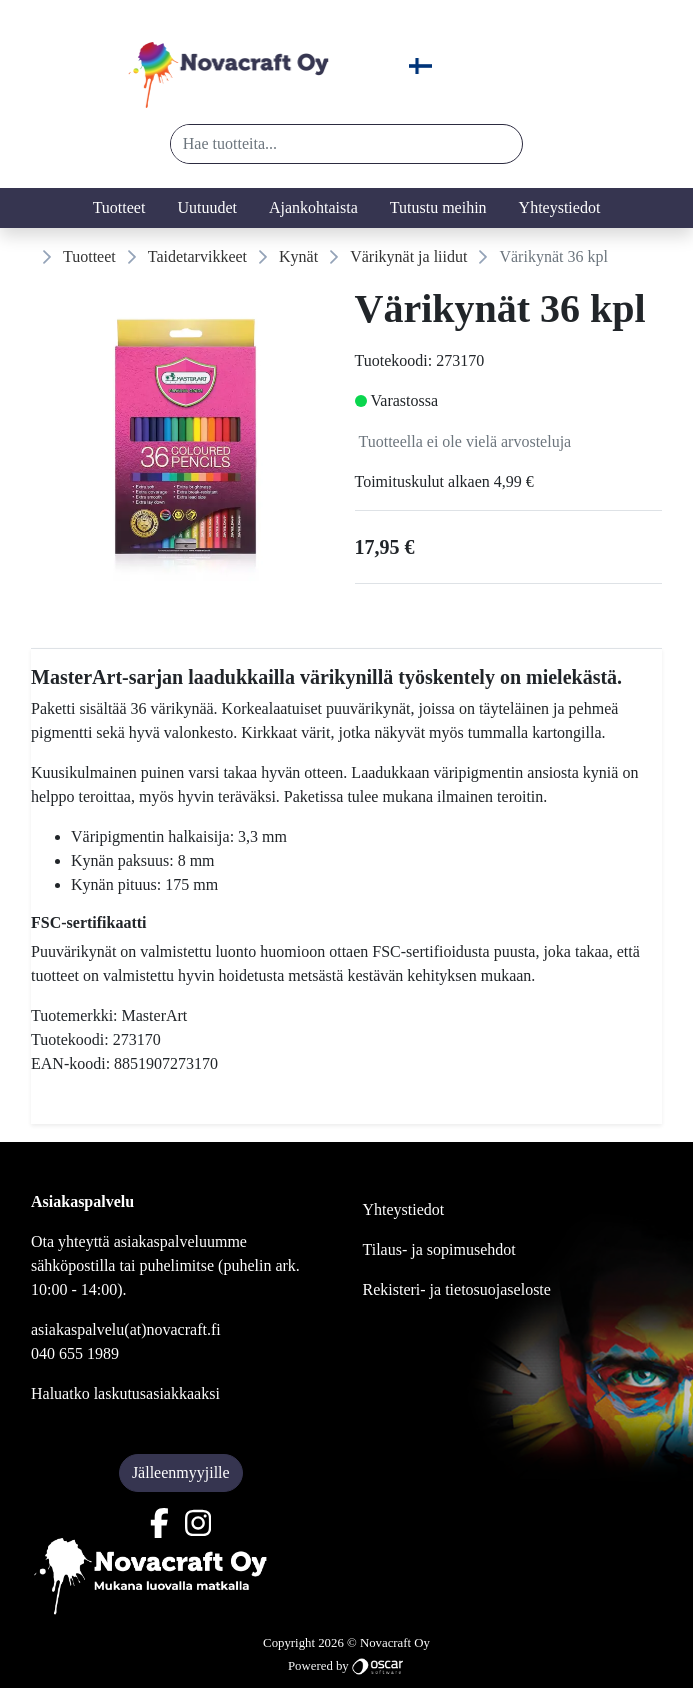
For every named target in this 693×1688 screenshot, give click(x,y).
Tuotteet (119, 207)
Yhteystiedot (560, 207)
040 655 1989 (75, 1353)
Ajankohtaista (313, 207)
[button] (499, 144)
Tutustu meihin (438, 207)
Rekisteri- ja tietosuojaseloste (457, 1289)
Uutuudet (207, 207)
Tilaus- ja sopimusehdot (439, 1249)
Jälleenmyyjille (181, 1472)
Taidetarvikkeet (197, 256)
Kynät (298, 256)
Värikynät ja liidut (408, 256)
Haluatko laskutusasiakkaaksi (125, 1393)
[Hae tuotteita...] (324, 144)
